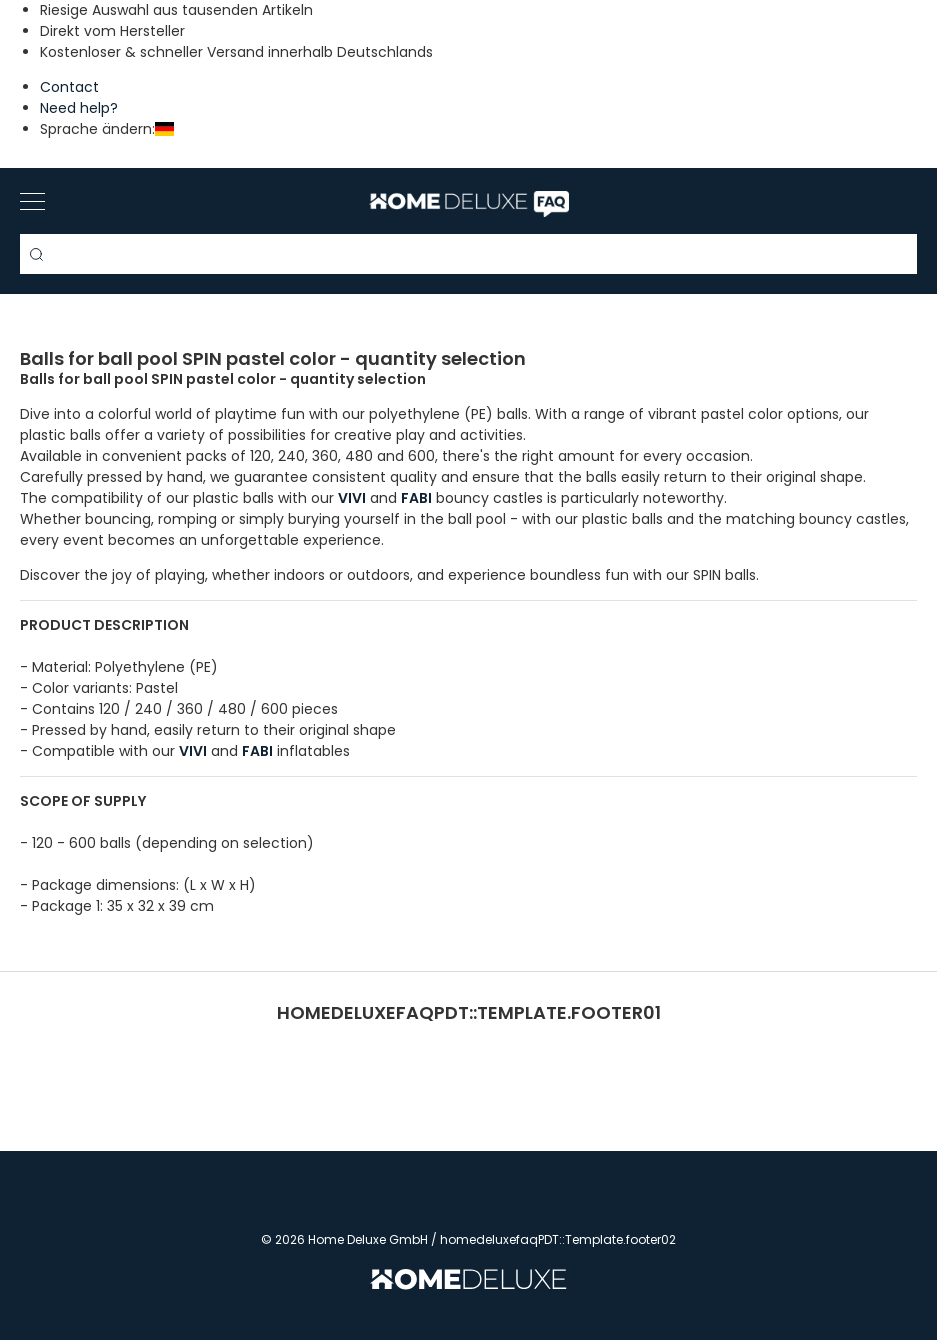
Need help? (79, 108)
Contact (69, 87)
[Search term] (468, 254)
